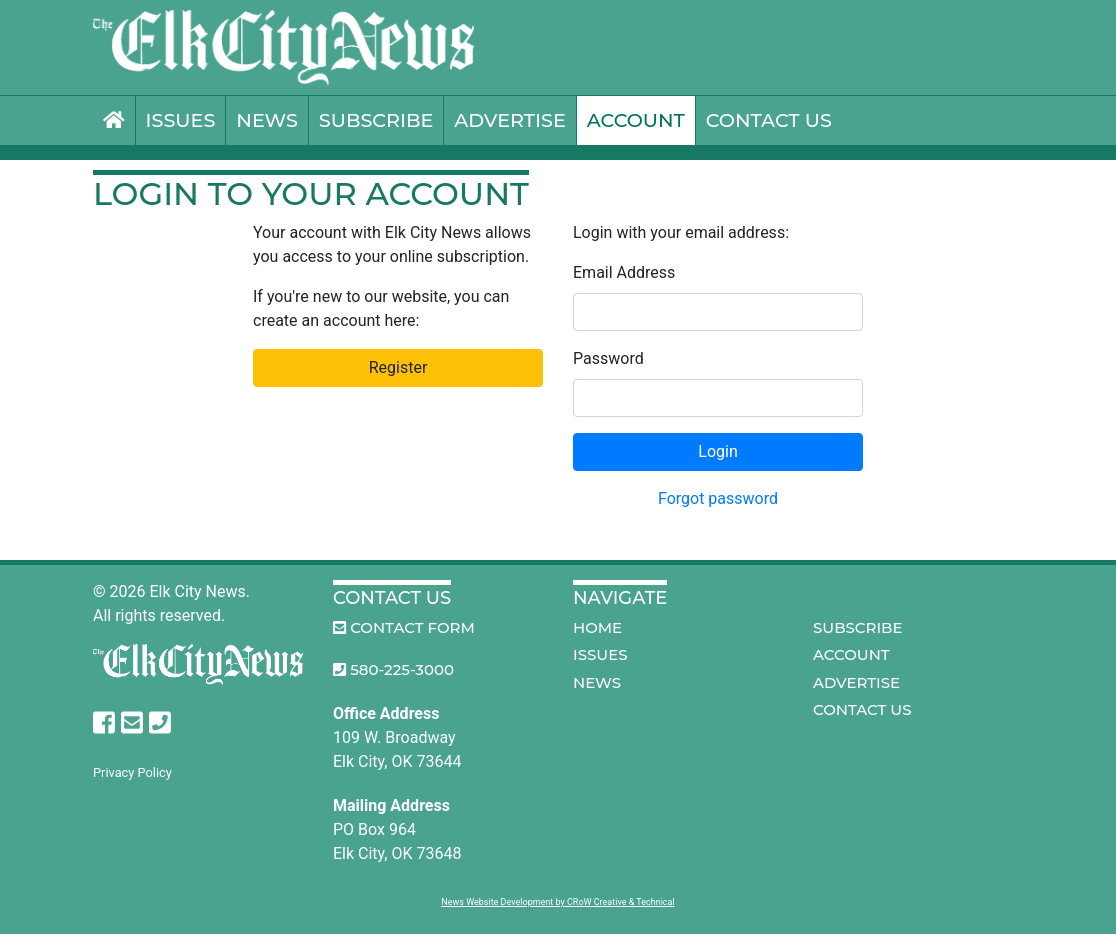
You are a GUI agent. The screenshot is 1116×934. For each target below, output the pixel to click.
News (266, 120)
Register (398, 367)
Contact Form (404, 627)
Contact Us (769, 120)
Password (608, 358)
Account (636, 120)
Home (597, 627)
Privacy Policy (132, 772)
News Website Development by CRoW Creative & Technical (557, 902)
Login (717, 451)
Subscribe (376, 120)
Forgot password (718, 498)
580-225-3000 (393, 669)
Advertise (509, 120)
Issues (181, 120)
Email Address (624, 272)
